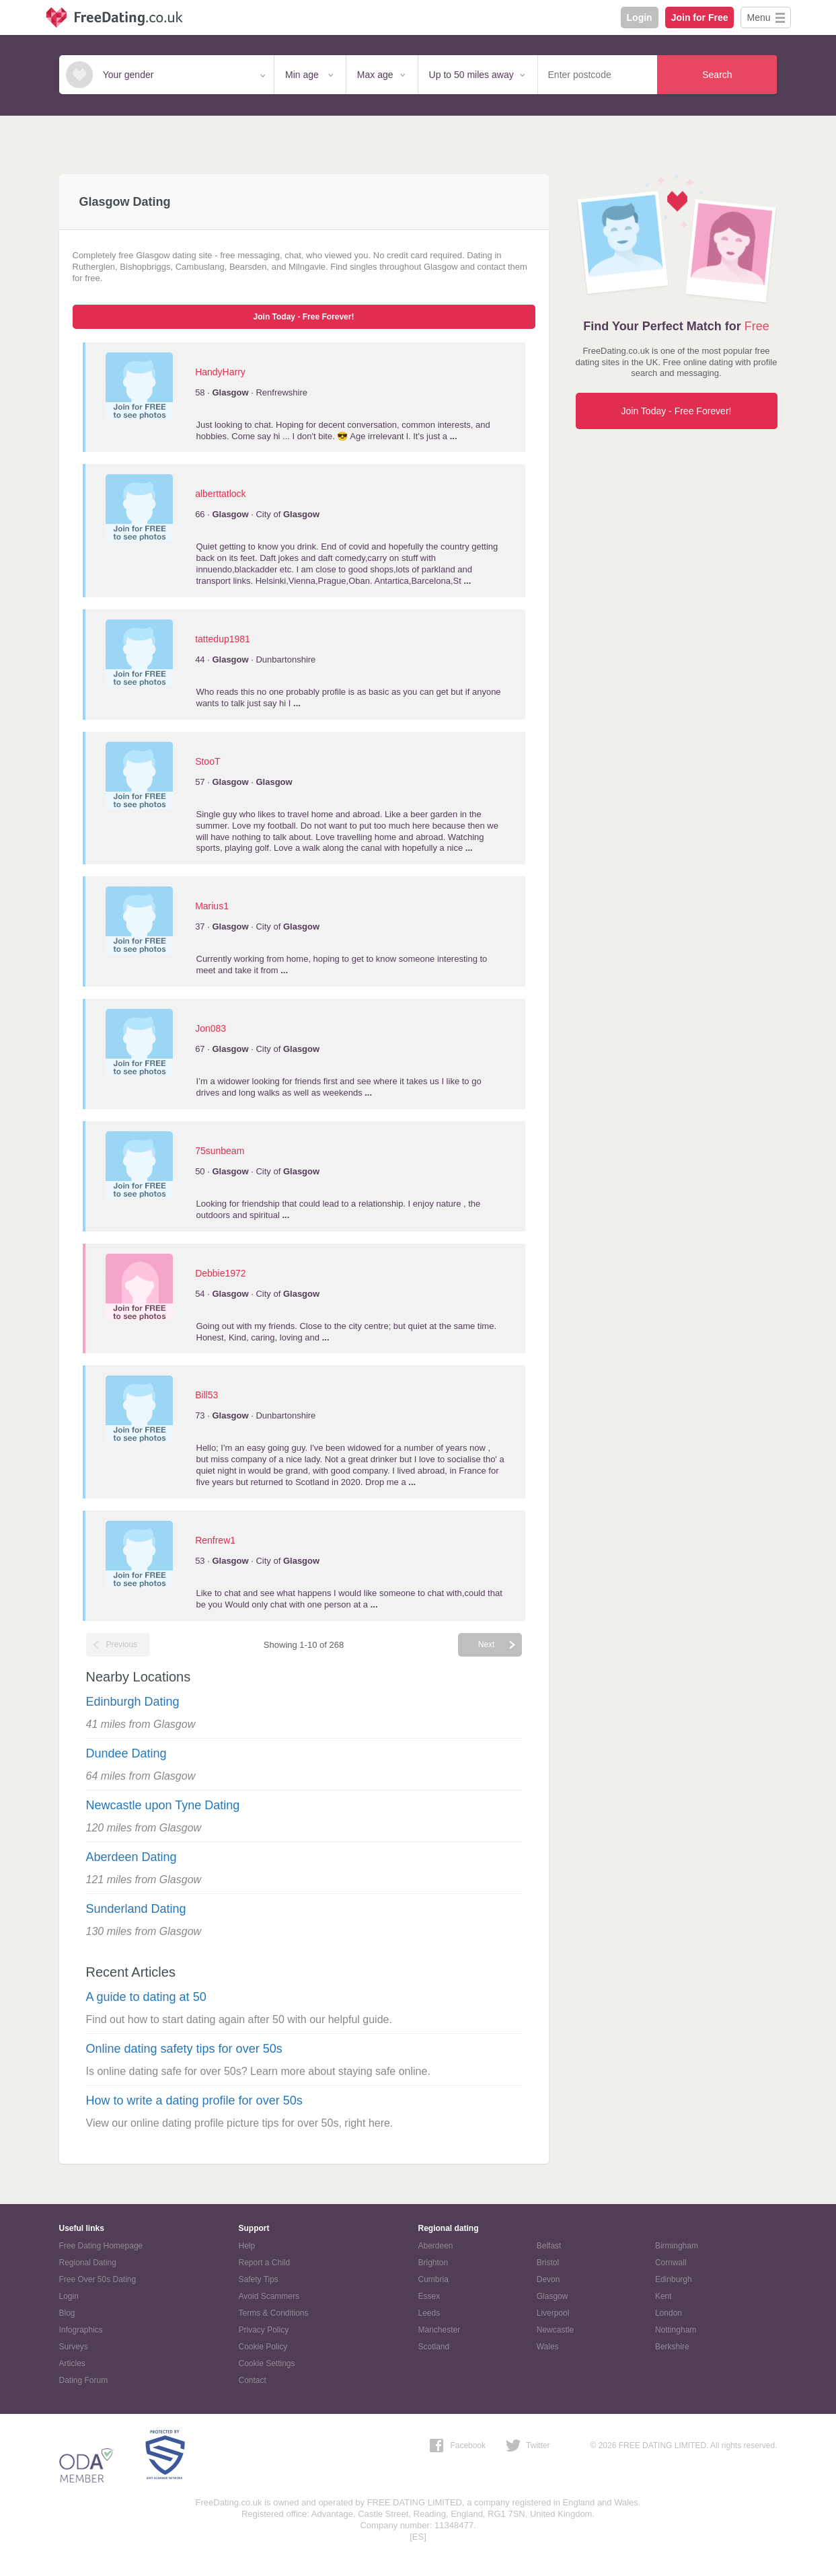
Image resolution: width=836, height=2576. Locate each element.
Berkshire (672, 2346)
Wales (548, 2346)
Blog (67, 2313)
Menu (758, 17)
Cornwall (671, 2262)
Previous (122, 1644)
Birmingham (676, 2245)
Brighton (433, 2262)
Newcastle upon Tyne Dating (163, 1805)
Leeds (429, 2313)
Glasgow (552, 2296)
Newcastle (555, 2330)
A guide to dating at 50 (146, 1997)
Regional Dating (87, 2262)
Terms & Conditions (274, 2313)
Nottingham (675, 2330)
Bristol (548, 2262)
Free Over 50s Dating (98, 2279)
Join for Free (699, 17)
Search (717, 74)
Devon (548, 2279)
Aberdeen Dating (131, 1857)
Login (639, 17)
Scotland (434, 2346)
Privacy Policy (264, 2330)
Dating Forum (83, 2380)
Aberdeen (435, 2245)
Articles (72, 2363)
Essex (429, 2296)
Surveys (73, 2346)
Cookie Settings (267, 2363)
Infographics (81, 2330)
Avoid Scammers (269, 2296)
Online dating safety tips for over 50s (184, 2048)
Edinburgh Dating (133, 1701)
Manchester (439, 2330)
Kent (663, 2296)
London (668, 2313)
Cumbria (433, 2279)
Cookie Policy (263, 2346)
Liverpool (553, 2313)
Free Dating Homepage (101, 2245)
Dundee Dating (126, 1753)
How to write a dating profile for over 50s (194, 2100)
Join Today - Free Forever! (304, 316)
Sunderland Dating (136, 1909)
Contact (252, 2380)
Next (486, 1644)
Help (247, 2245)
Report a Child (265, 2262)
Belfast (549, 2245)
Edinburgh (673, 2279)
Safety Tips (258, 2279)
